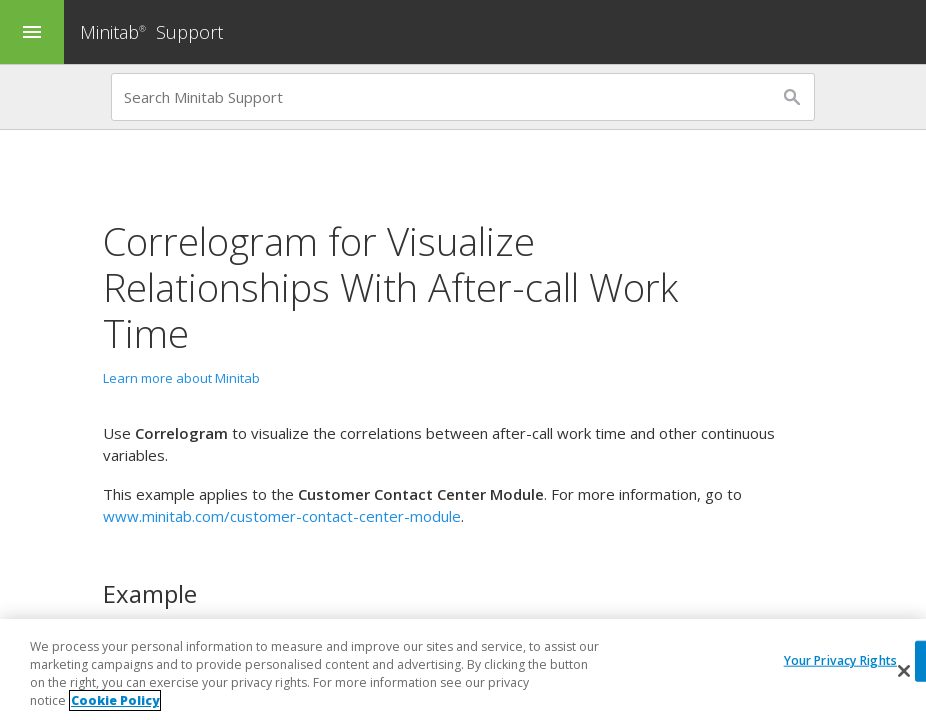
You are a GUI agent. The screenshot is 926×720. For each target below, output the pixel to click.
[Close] (904, 671)
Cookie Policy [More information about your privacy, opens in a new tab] (115, 700)
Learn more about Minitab (181, 378)
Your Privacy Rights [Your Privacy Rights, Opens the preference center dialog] (840, 660)
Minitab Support (151, 32)
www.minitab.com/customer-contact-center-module (282, 516)
